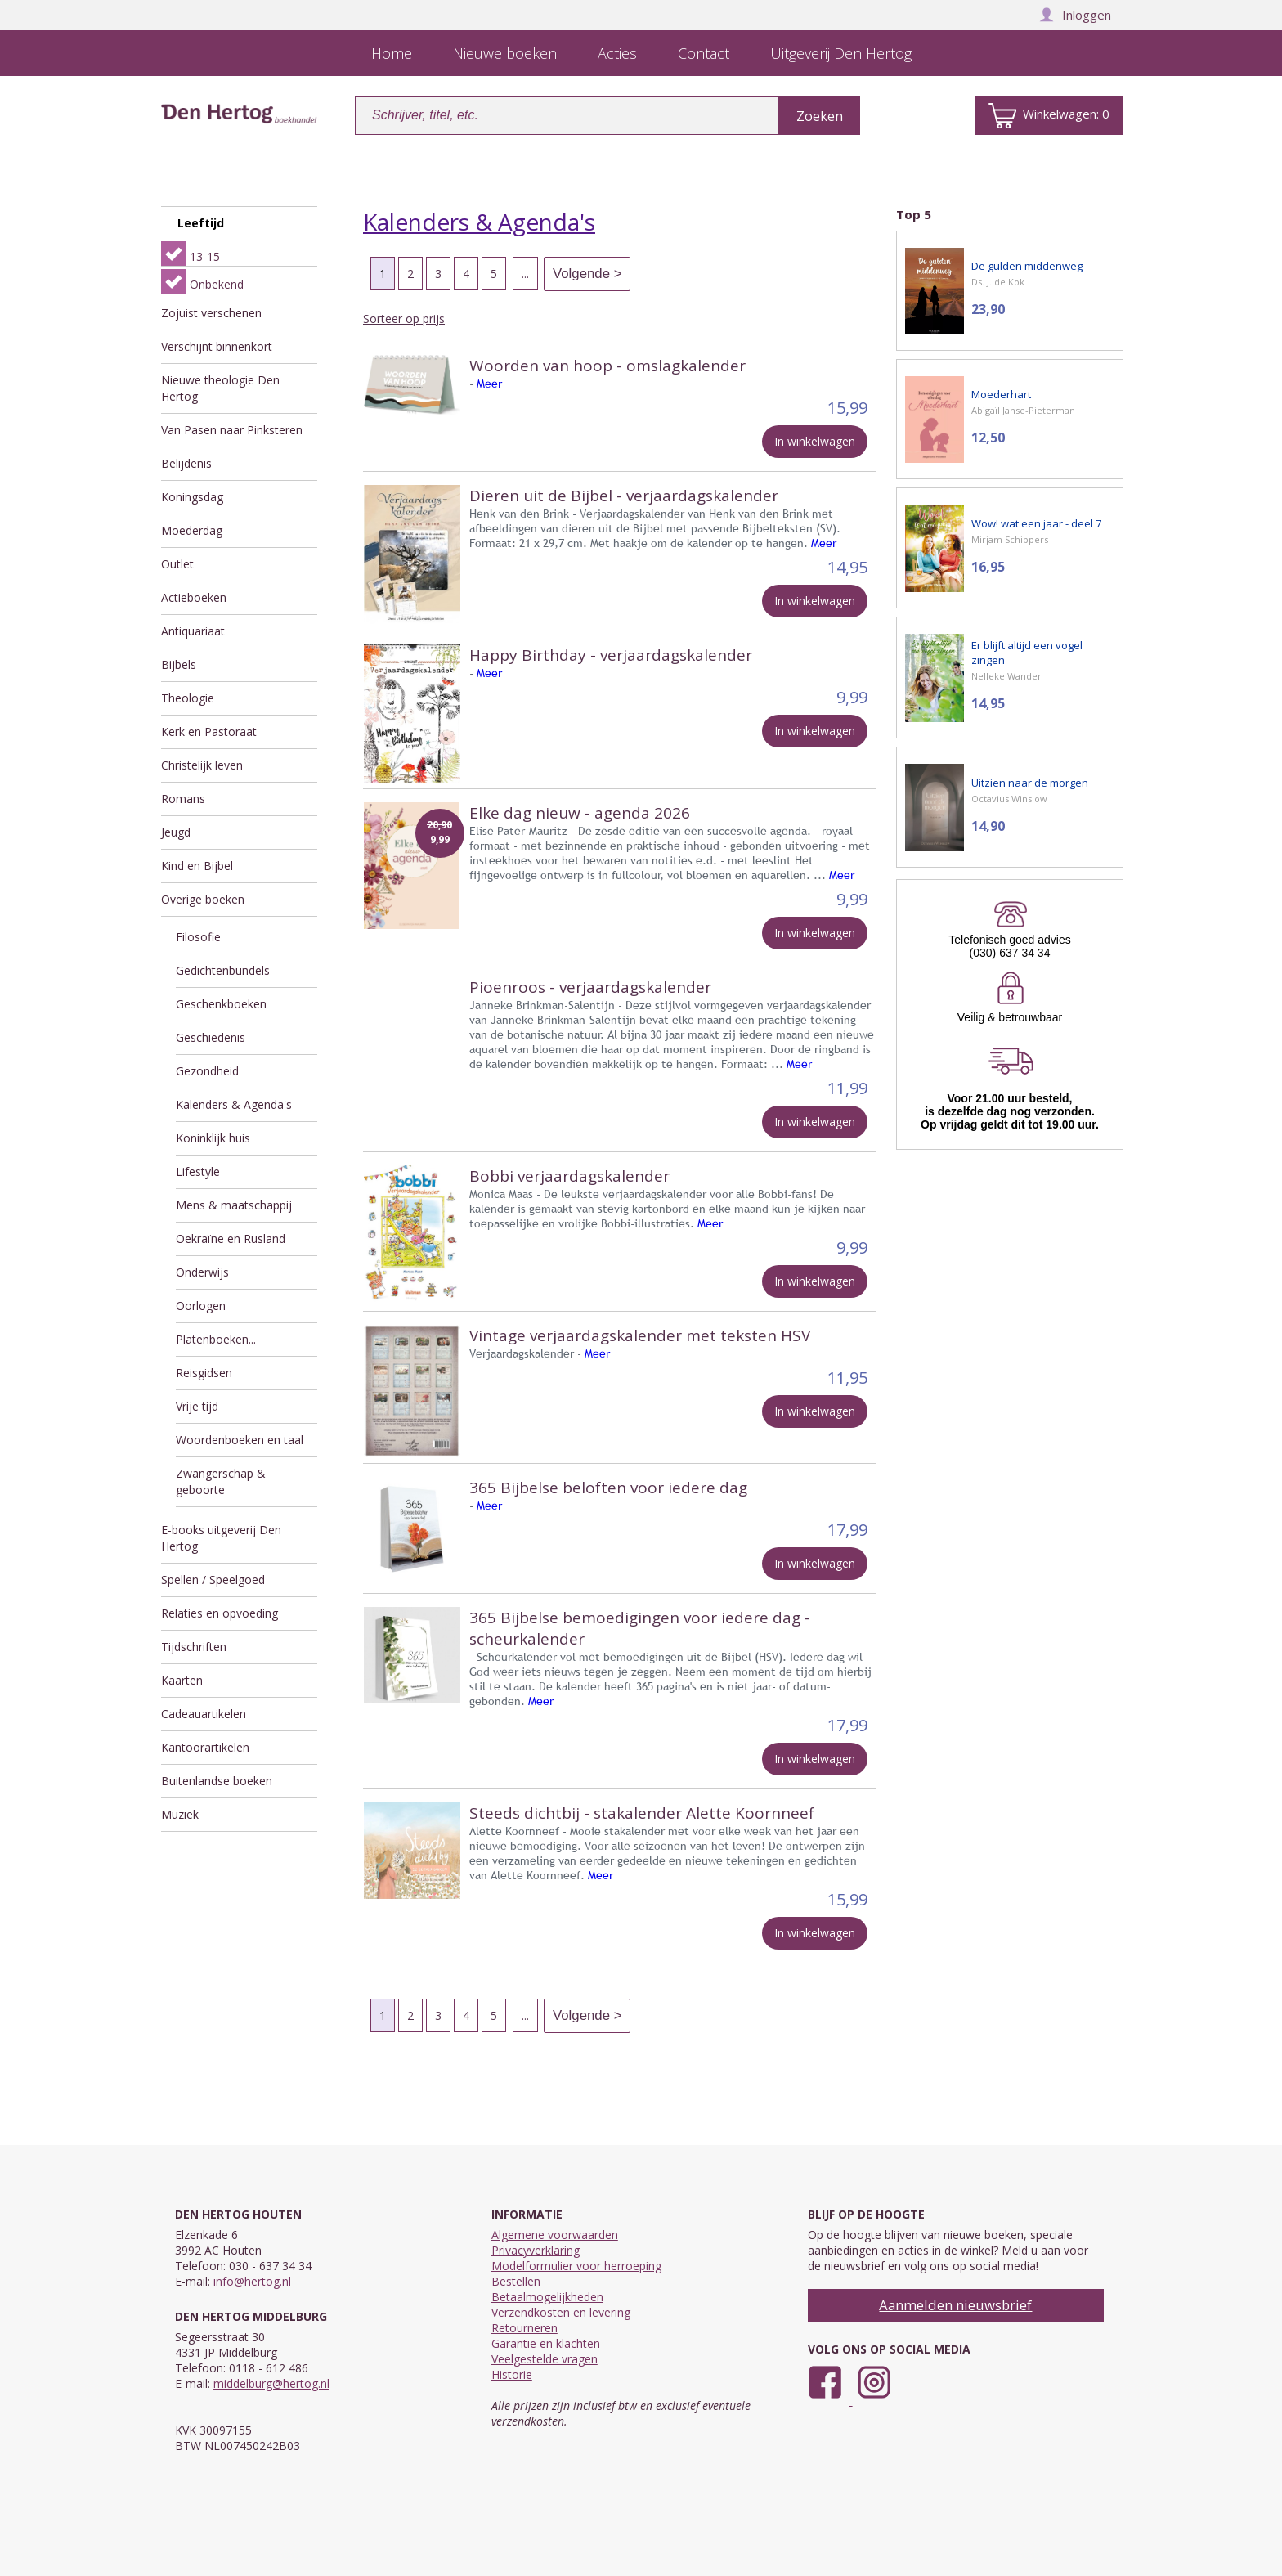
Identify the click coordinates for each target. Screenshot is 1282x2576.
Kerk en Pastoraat (209, 731)
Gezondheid (207, 1071)
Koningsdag (192, 497)
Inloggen (1075, 15)
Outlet (177, 564)
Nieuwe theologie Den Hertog (220, 388)
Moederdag (191, 530)
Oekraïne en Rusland (230, 1238)
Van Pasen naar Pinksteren (232, 430)
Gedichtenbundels (223, 970)
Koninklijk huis (213, 1138)
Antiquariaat (193, 631)
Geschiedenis (210, 1037)
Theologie (187, 698)
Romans (183, 798)
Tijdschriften (193, 1646)
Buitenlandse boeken (216, 1780)
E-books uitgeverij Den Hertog (221, 1538)
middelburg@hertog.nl (271, 2383)
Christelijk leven (202, 765)
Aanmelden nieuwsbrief (955, 2305)
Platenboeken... (216, 1339)
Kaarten (182, 1680)
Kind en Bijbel (197, 865)
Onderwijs (202, 1272)
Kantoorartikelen (205, 1747)
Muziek (180, 1814)
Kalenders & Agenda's (234, 1104)
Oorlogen (201, 1305)
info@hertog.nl (252, 2281)
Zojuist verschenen (211, 313)
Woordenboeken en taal (239, 1439)
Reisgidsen (204, 1372)
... (525, 273)
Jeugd (176, 832)
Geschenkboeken (221, 1004)
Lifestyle (198, 1171)
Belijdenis (186, 463)
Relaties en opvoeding (219, 1613)
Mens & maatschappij (234, 1205)
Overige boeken (202, 899)
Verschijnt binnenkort (216, 346)
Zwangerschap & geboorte (221, 1481)
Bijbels (178, 664)
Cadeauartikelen (203, 1713)
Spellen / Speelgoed (213, 1579)
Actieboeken (193, 597)
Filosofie (198, 937)
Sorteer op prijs (404, 318)
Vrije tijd (197, 1406)
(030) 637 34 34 (1010, 952)
